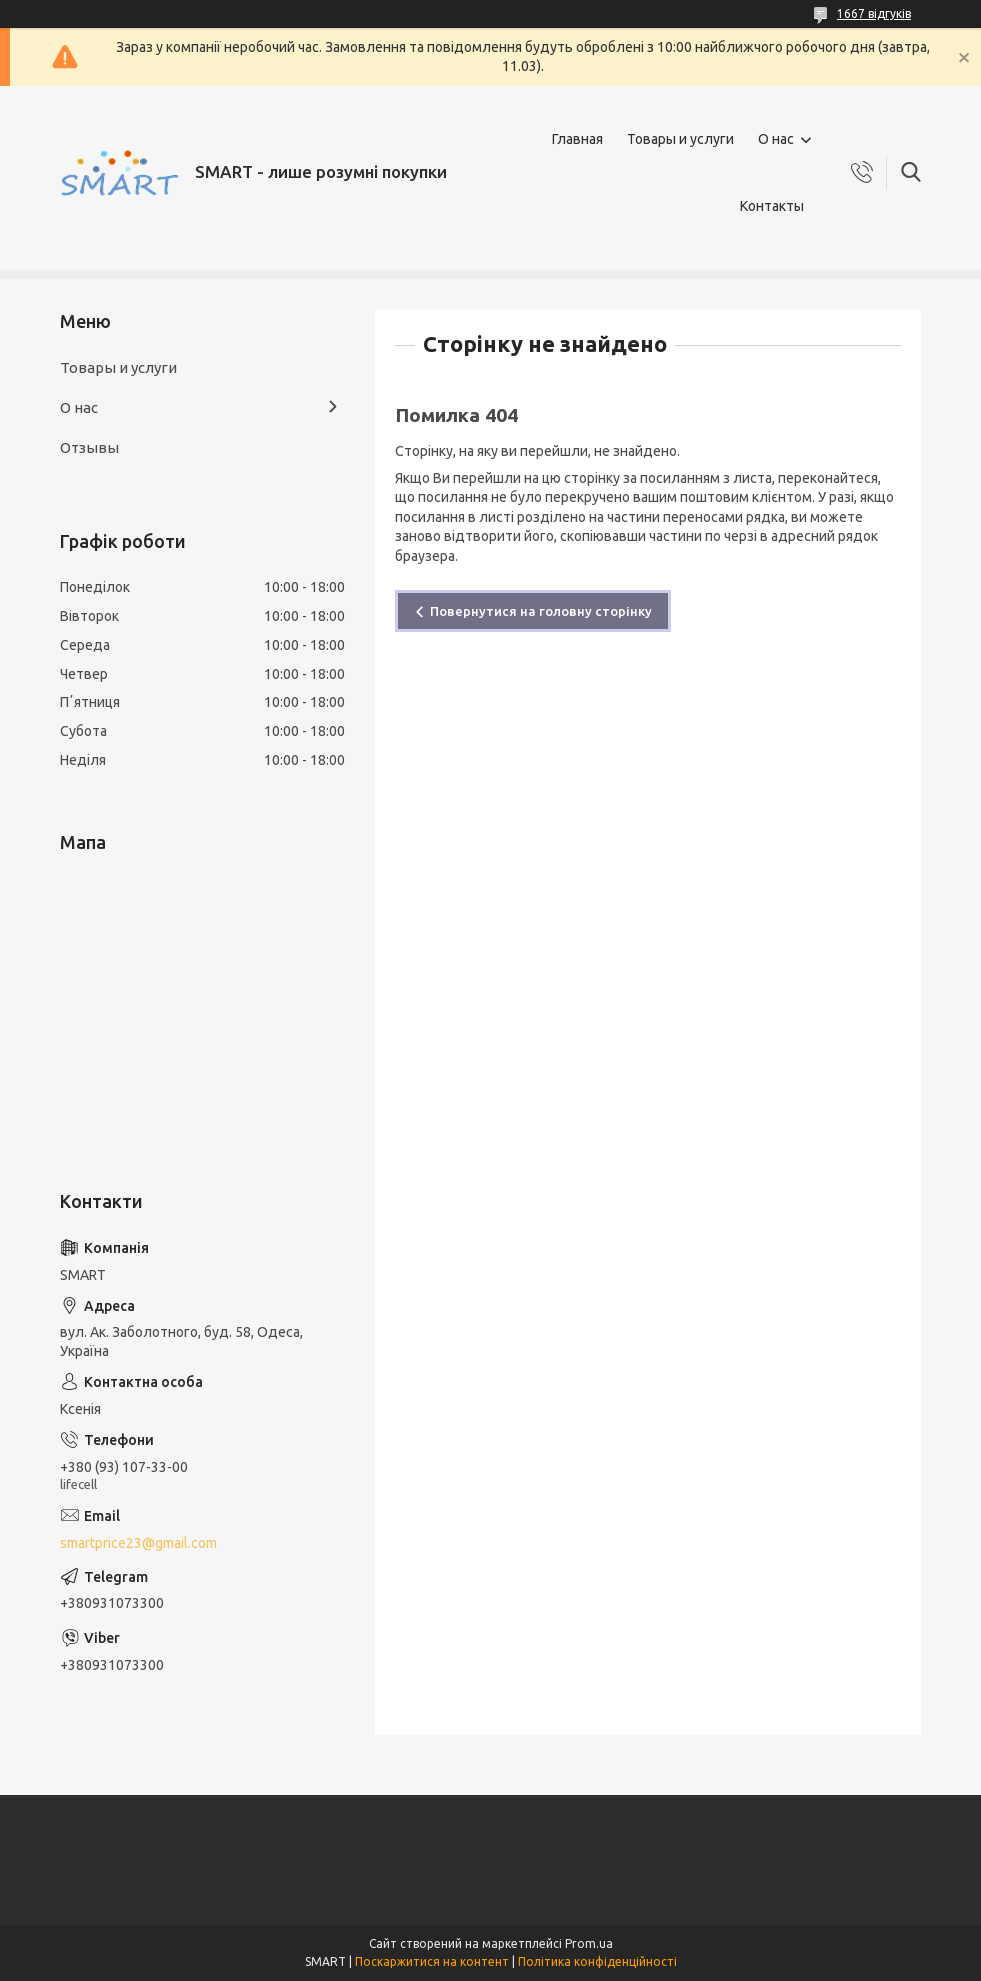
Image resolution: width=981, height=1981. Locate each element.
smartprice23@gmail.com (138, 1543)
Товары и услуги (680, 139)
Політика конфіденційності (597, 1961)
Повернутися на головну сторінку (541, 611)
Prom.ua (589, 1943)
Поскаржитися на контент (432, 1961)
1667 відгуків (874, 13)
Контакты (772, 206)
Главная (577, 139)
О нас (776, 139)
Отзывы (89, 447)
